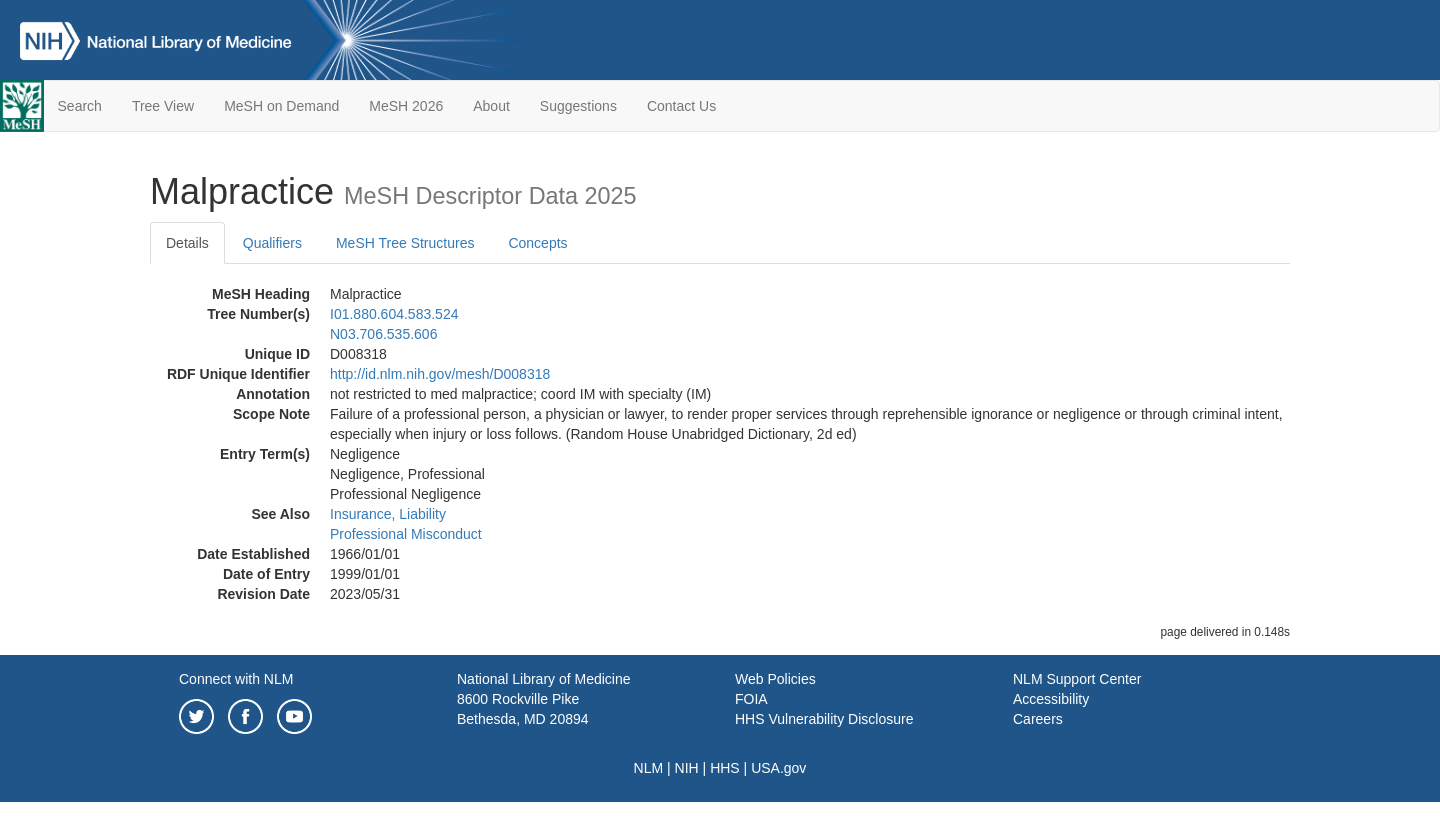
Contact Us (681, 106)
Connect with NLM (236, 679)
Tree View (163, 106)
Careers (1038, 719)
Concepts (537, 243)
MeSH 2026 (406, 106)
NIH (687, 768)
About (491, 106)
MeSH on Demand (281, 106)
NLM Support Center (1077, 679)
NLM (649, 768)
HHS (725, 768)
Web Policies (775, 679)
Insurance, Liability (388, 514)
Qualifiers (272, 243)
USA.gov (778, 768)
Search (80, 106)
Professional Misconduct (406, 534)
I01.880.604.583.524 (394, 314)
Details (187, 243)
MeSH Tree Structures (405, 243)
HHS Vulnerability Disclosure (824, 719)
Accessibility (1051, 699)
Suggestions (578, 106)
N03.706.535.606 (383, 334)
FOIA (751, 699)
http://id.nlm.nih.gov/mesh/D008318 (440, 374)
